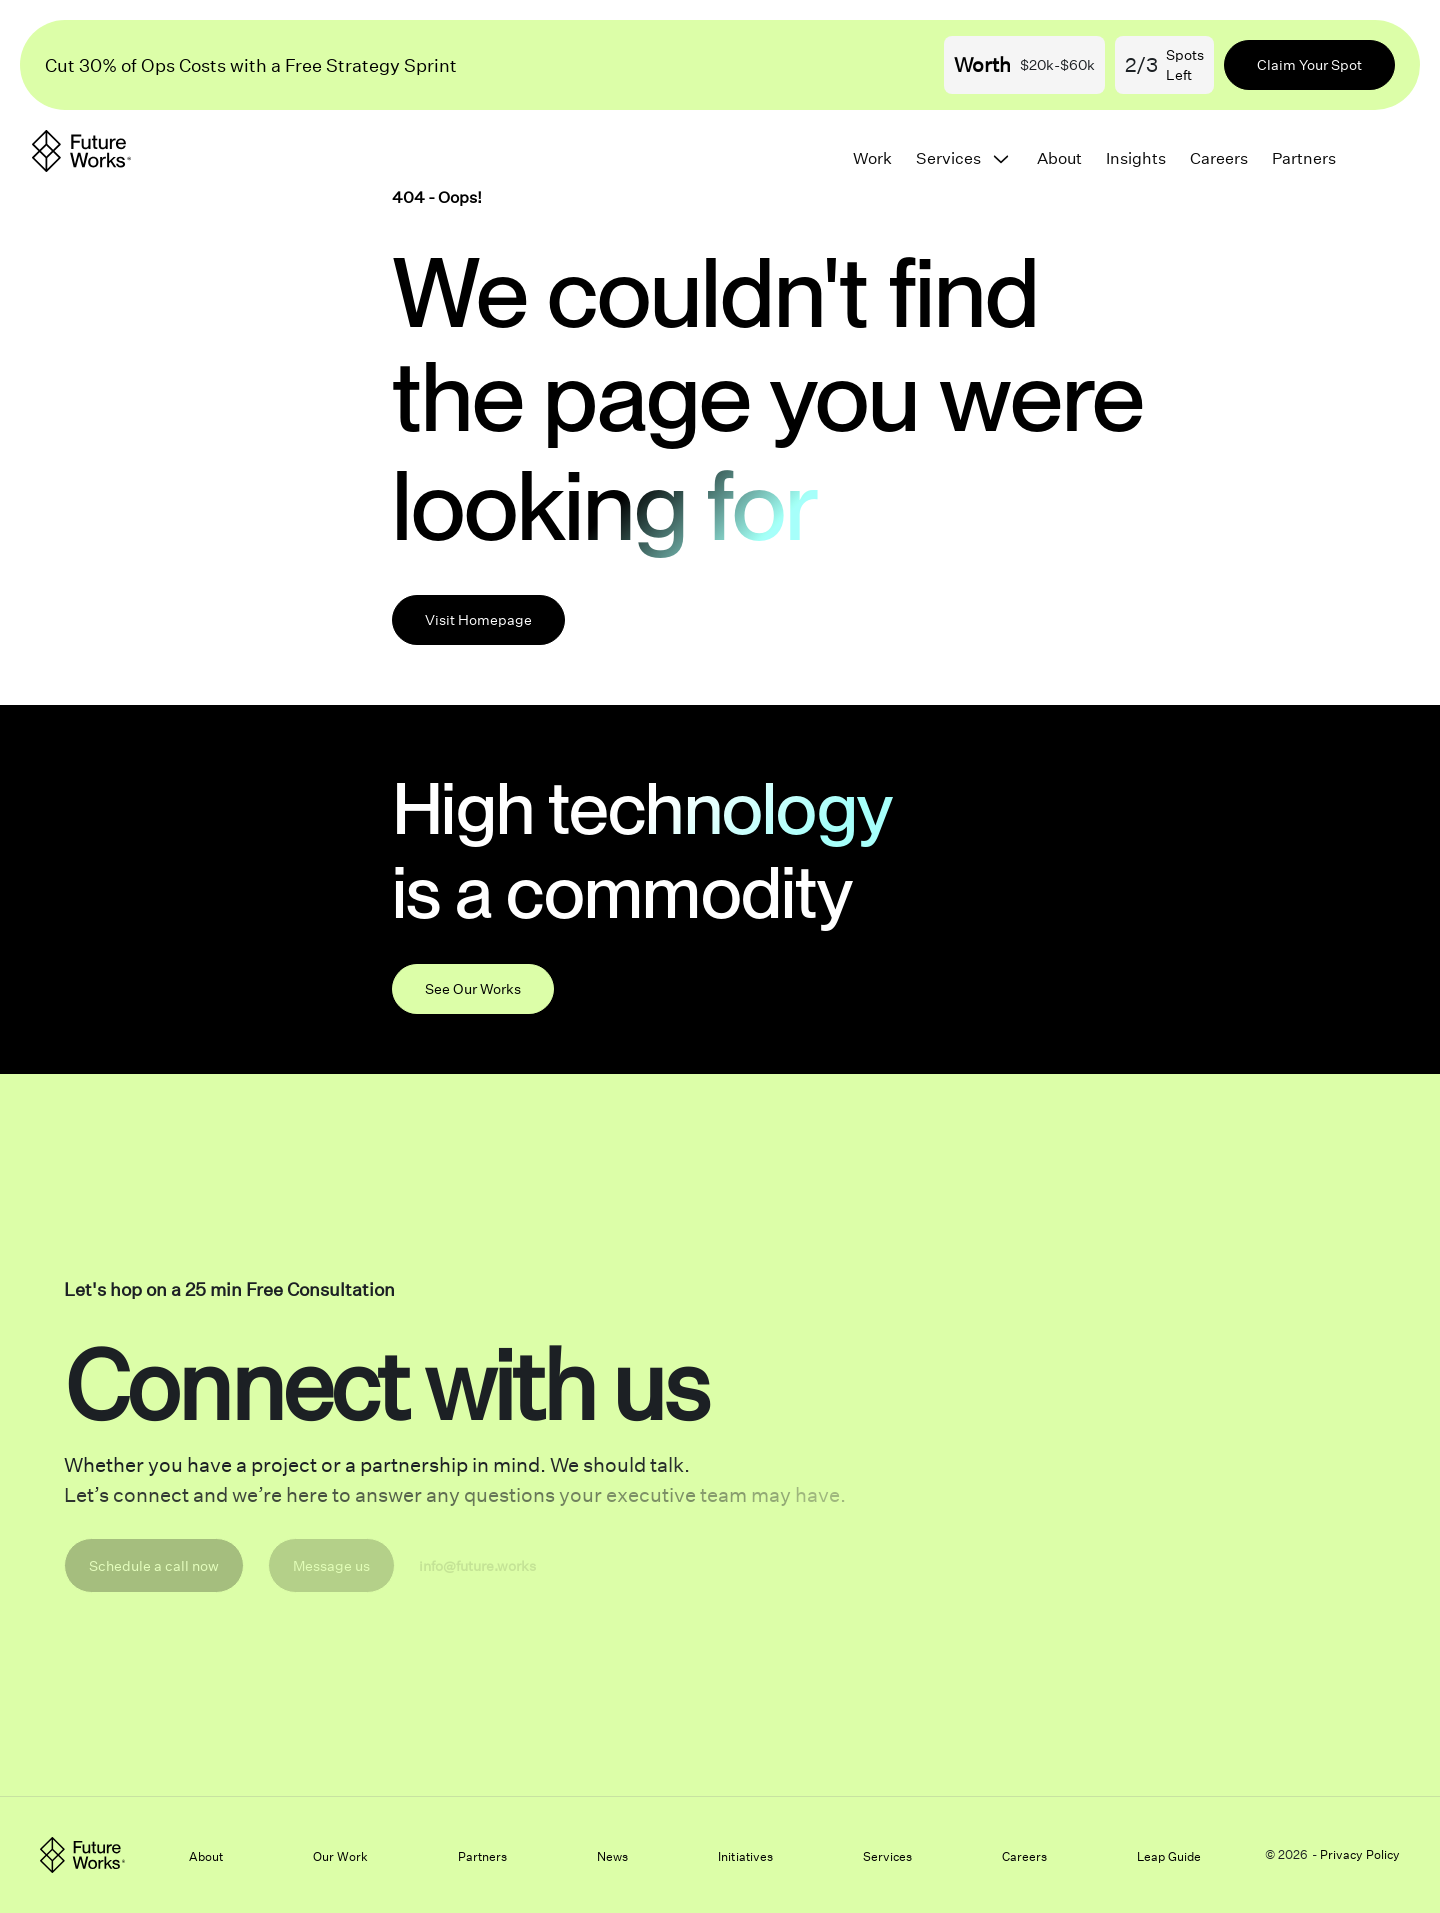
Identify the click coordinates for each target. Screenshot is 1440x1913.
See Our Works (473, 988)
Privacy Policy (1360, 1854)
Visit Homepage (478, 619)
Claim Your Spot (1309, 64)
